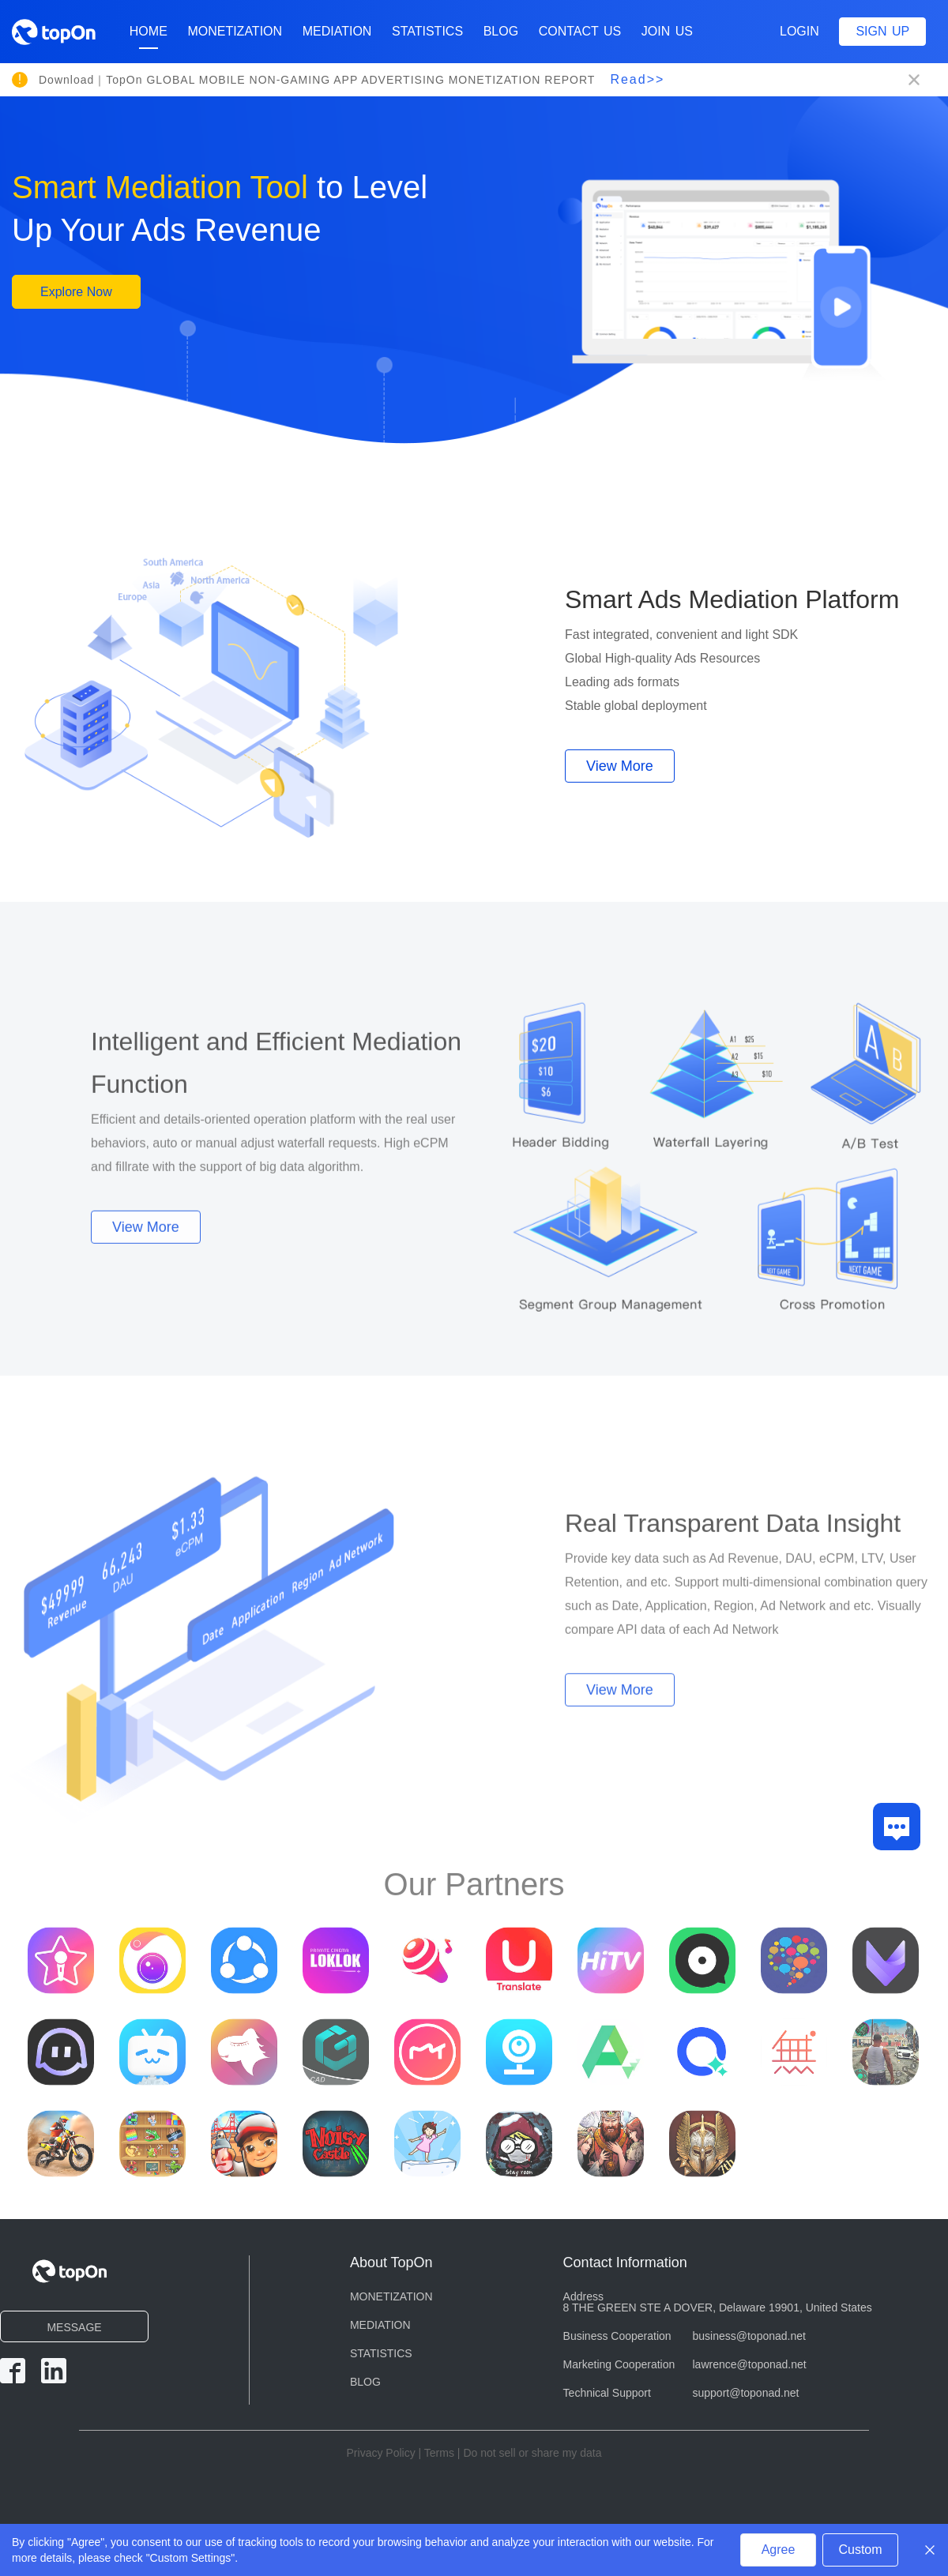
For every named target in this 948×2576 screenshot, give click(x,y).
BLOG (500, 31)
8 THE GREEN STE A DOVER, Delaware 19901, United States (717, 2307)
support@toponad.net (746, 2392)
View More (619, 767)
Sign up (882, 31)
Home (148, 36)
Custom (860, 2549)
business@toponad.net (749, 2336)
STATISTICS (427, 31)
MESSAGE (74, 2327)
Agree (779, 2549)
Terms (439, 2452)
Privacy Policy (381, 2452)
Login (799, 31)
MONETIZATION (234, 31)
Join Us (667, 31)
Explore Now (76, 292)
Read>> (637, 79)
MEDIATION (337, 31)
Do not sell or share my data (532, 2452)
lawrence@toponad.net (750, 2364)
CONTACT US (580, 31)
